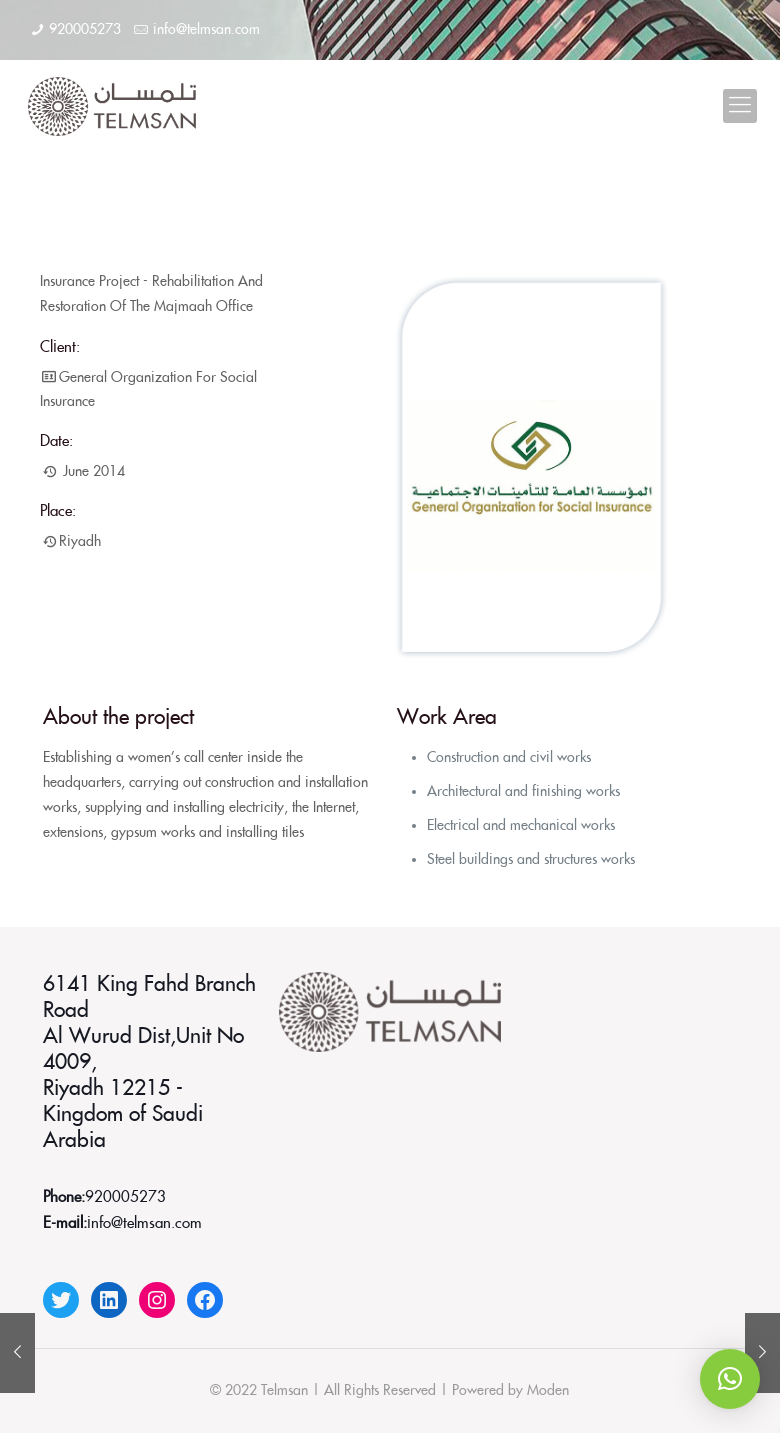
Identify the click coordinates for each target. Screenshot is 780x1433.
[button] (730, 1379)
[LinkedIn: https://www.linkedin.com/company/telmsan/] (109, 1300)
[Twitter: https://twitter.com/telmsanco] (61, 1300)
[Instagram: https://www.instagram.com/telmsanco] (157, 1300)
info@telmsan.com (206, 30)
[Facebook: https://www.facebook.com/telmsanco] (205, 1300)
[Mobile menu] (740, 106)
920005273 (85, 30)
